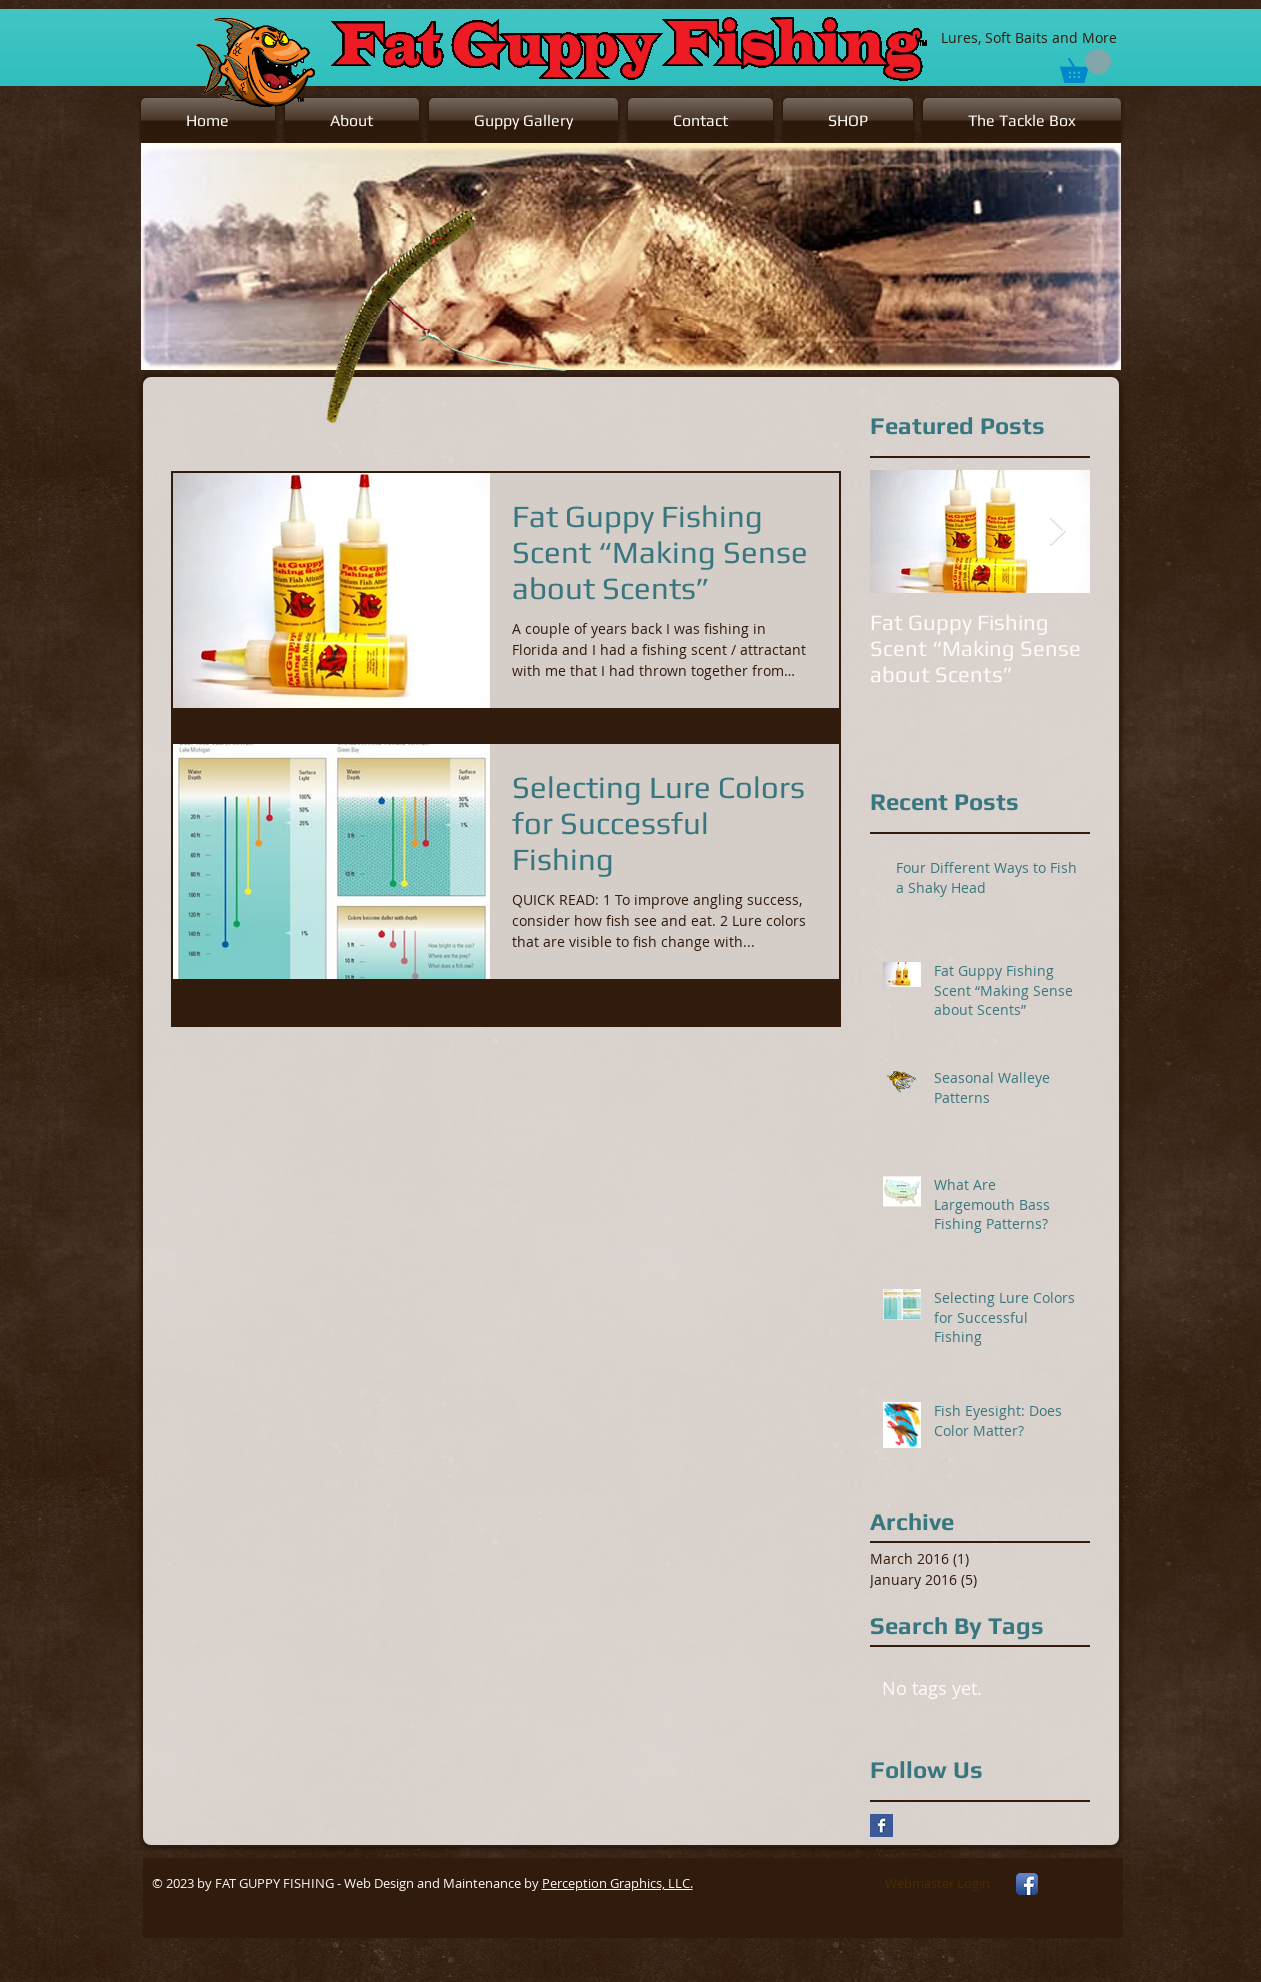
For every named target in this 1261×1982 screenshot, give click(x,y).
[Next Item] (1058, 531)
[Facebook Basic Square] (881, 1825)
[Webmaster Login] (937, 1884)
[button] (523, 120)
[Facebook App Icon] (1027, 1884)
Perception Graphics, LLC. (617, 1883)
